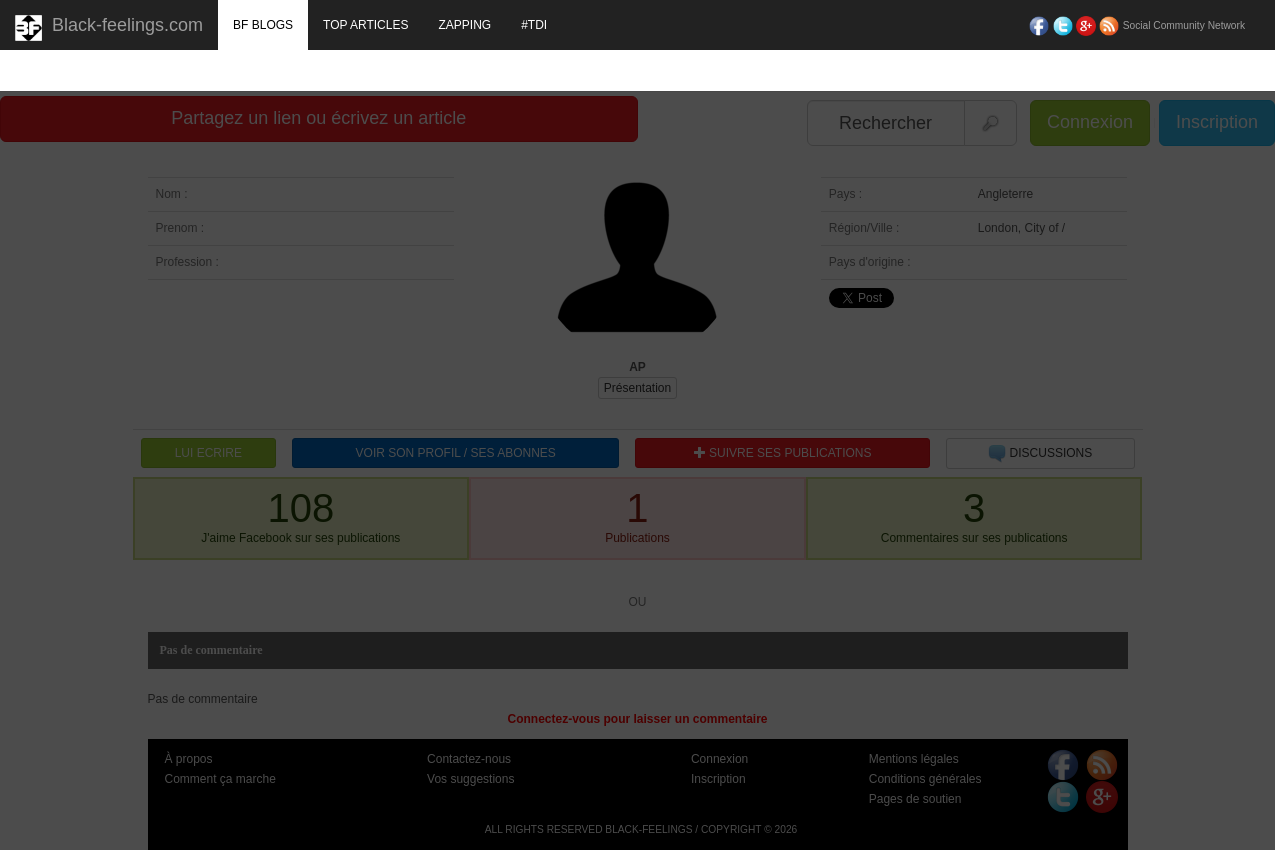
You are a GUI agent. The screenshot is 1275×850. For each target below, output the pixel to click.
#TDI (534, 25)
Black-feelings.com (109, 28)
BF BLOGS (263, 25)
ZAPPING (464, 25)
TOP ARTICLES (365, 25)
